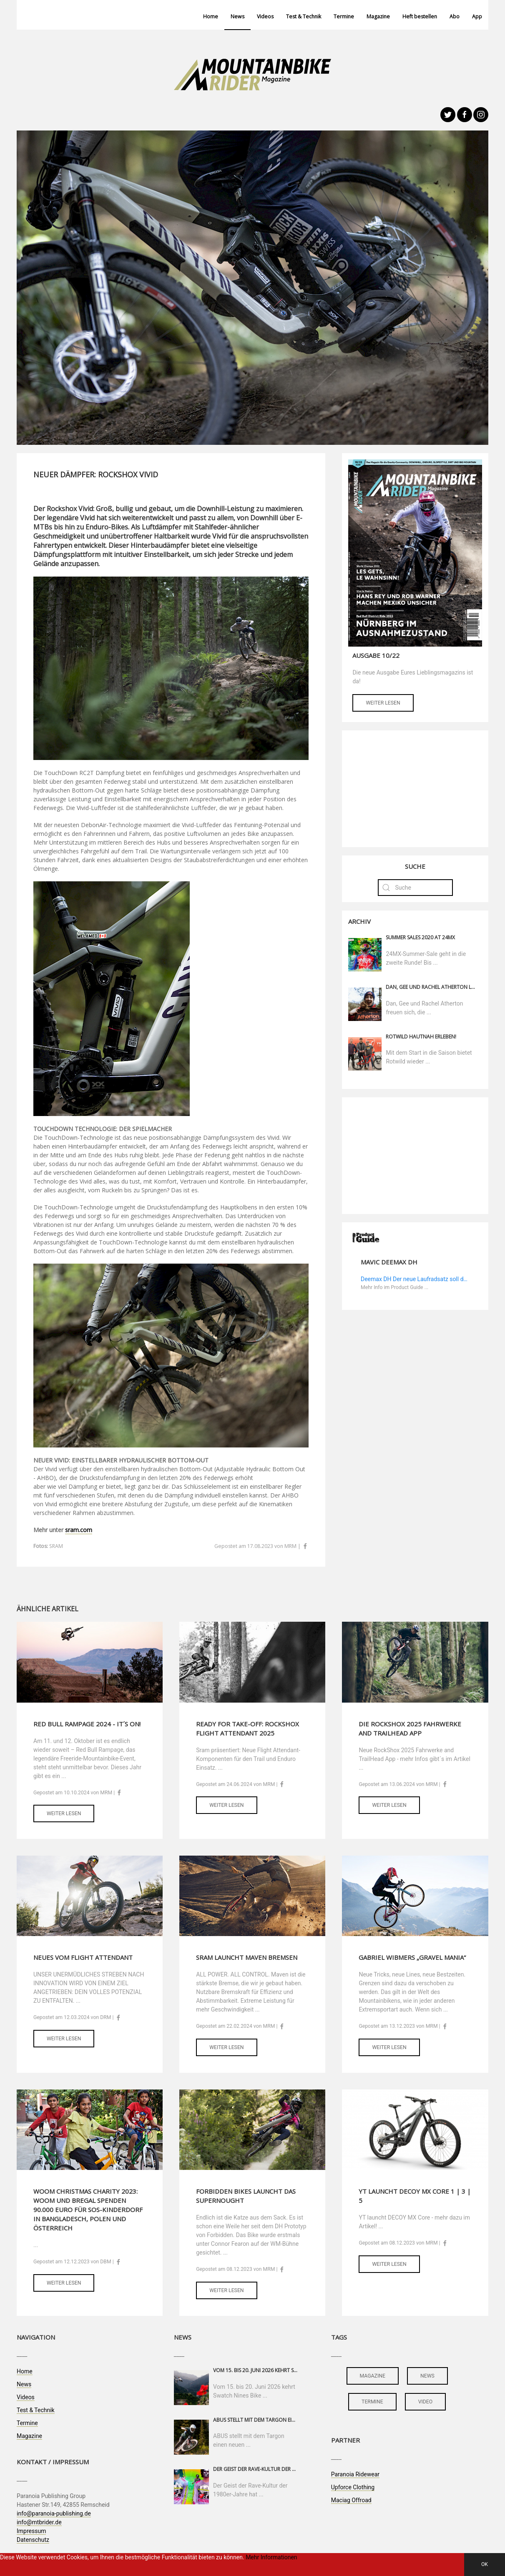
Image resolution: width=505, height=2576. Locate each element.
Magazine (378, 16)
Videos (265, 16)
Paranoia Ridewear (355, 2474)
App (477, 16)
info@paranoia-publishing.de (54, 2513)
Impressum (31, 2531)
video (425, 2402)
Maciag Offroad (351, 2500)
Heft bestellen (419, 16)
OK (484, 2564)
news (427, 2376)
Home (210, 16)
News (237, 16)
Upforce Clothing (352, 2487)
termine (372, 2402)
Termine (344, 16)
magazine (372, 2376)
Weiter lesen (383, 703)
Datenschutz (33, 2539)
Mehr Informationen (271, 2557)
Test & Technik (303, 16)
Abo (455, 16)
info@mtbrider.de (39, 2522)
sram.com (78, 1530)
